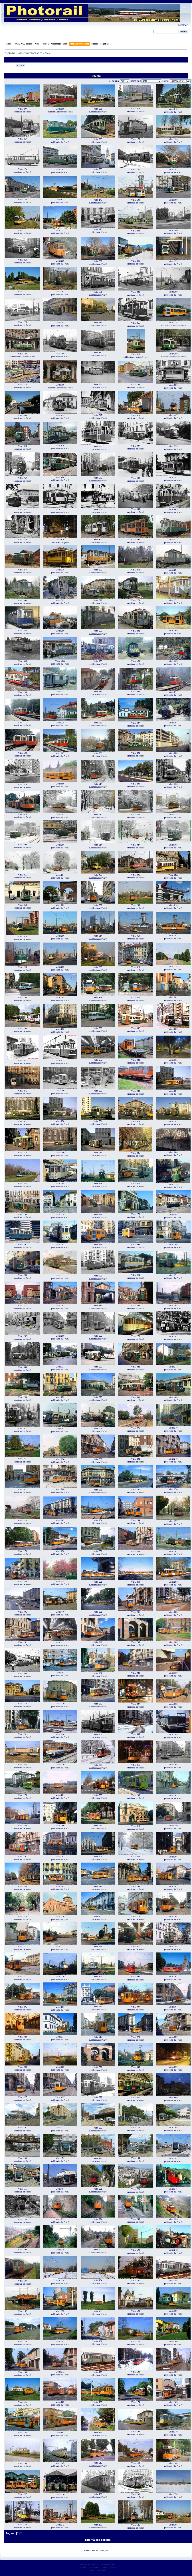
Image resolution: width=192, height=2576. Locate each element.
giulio (66, 542)
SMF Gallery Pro (101, 2550)
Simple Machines (108, 2564)
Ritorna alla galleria (97, 2539)
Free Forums (94, 2567)
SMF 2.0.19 (84, 2564)
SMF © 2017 (95, 2564)
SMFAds (82, 2567)
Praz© (28, 112)
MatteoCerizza (66, 112)
